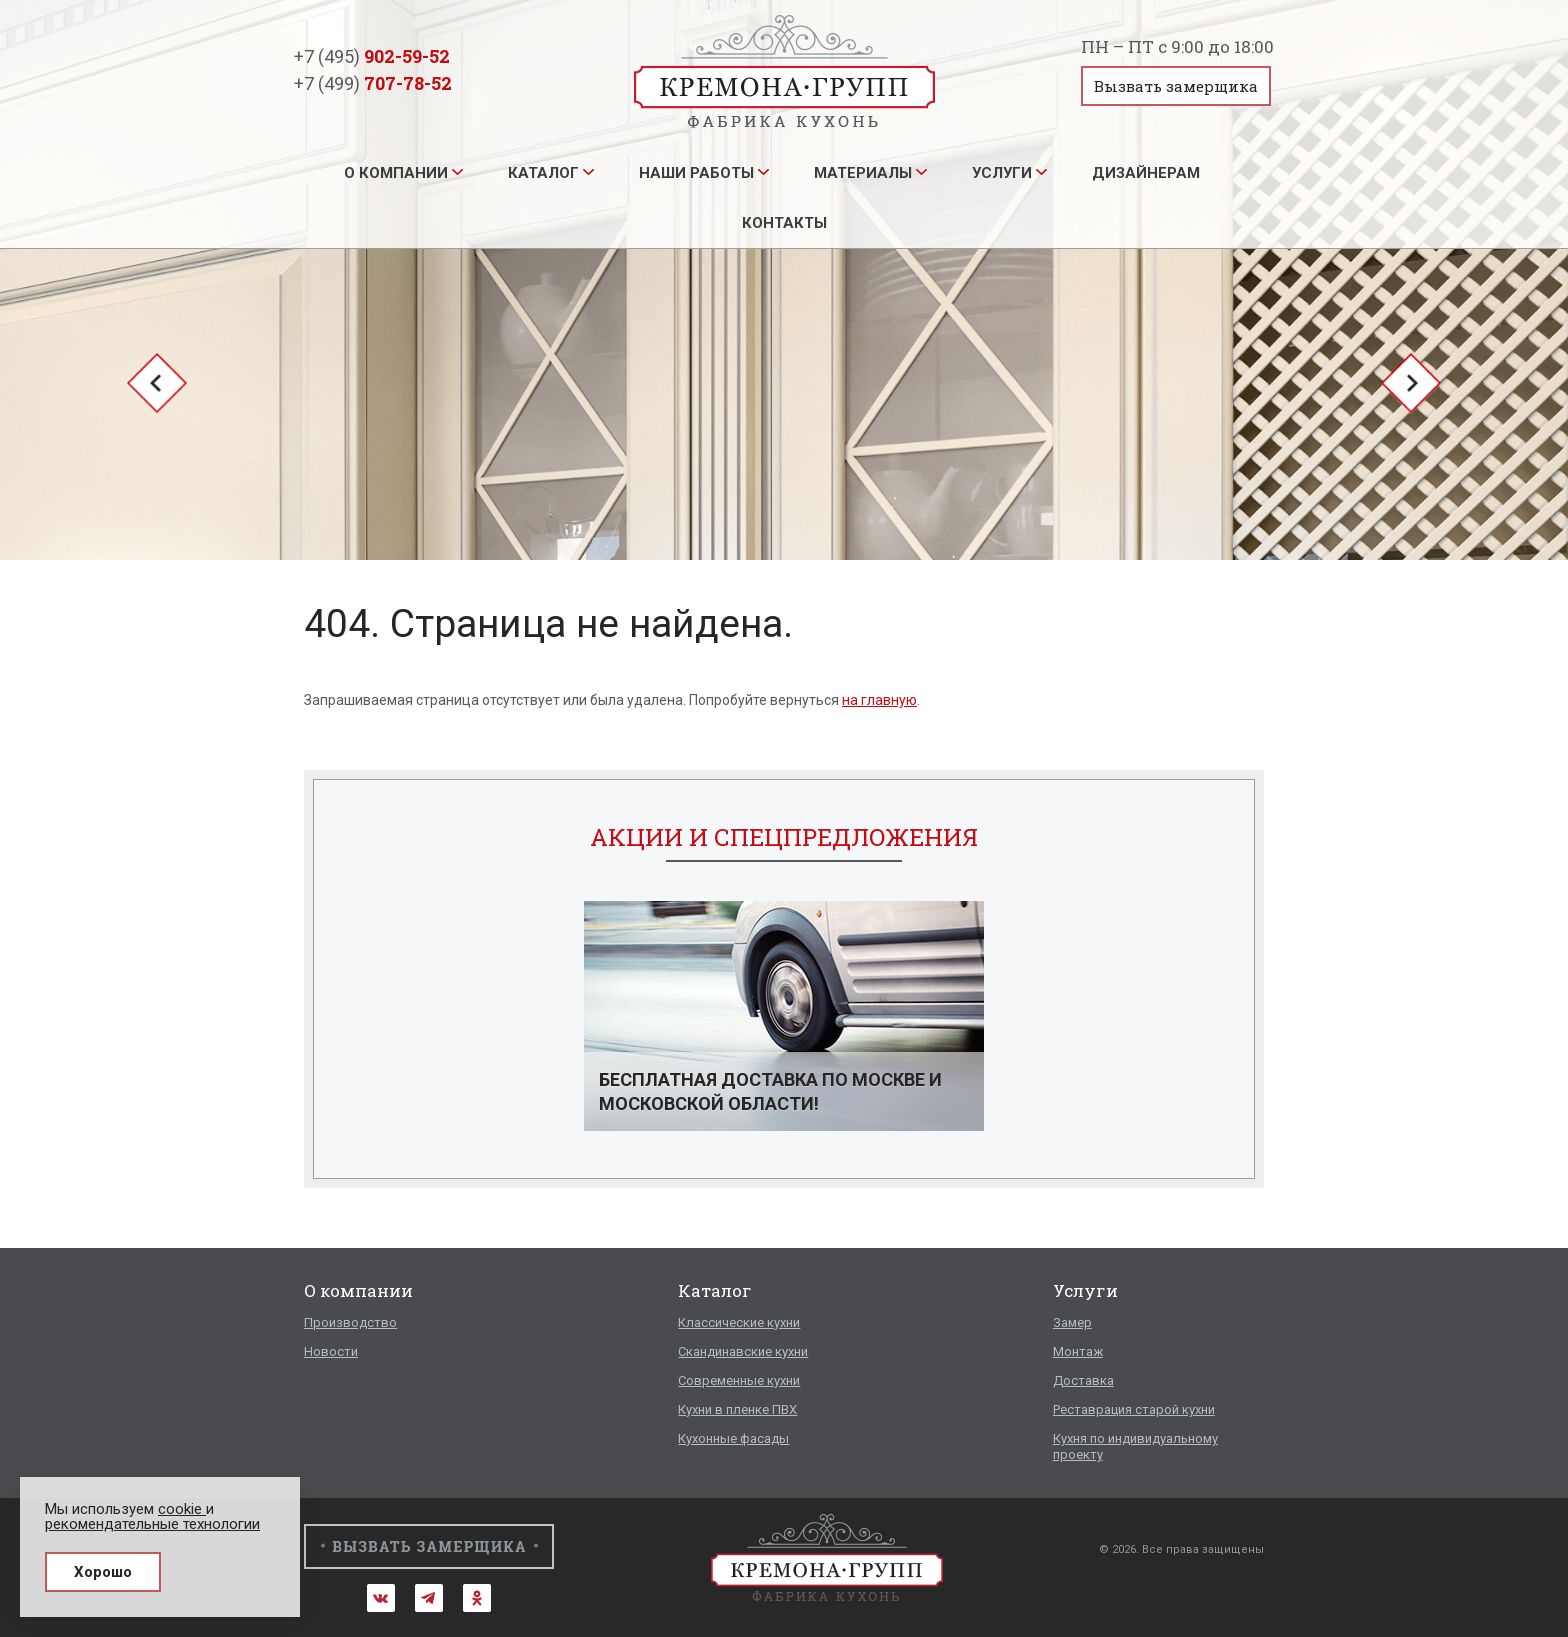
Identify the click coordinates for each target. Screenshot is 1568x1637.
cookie (182, 1509)
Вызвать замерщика (1176, 86)
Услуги (1002, 173)
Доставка (1083, 1380)
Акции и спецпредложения (784, 837)
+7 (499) (373, 83)
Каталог (543, 173)
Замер (1072, 1322)
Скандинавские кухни (743, 1351)
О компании (396, 173)
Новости (331, 1351)
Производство (350, 1322)
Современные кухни (739, 1380)
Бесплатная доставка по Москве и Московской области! (770, 1091)
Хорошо (103, 1572)
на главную (879, 700)
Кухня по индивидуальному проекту (1135, 1446)
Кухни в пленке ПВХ (737, 1409)
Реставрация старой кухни (1134, 1409)
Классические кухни (739, 1322)
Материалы (863, 173)
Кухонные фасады (733, 1438)
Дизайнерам (1146, 173)
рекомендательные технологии (152, 1524)
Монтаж (1078, 1351)
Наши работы (696, 173)
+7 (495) (372, 56)
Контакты (784, 223)
